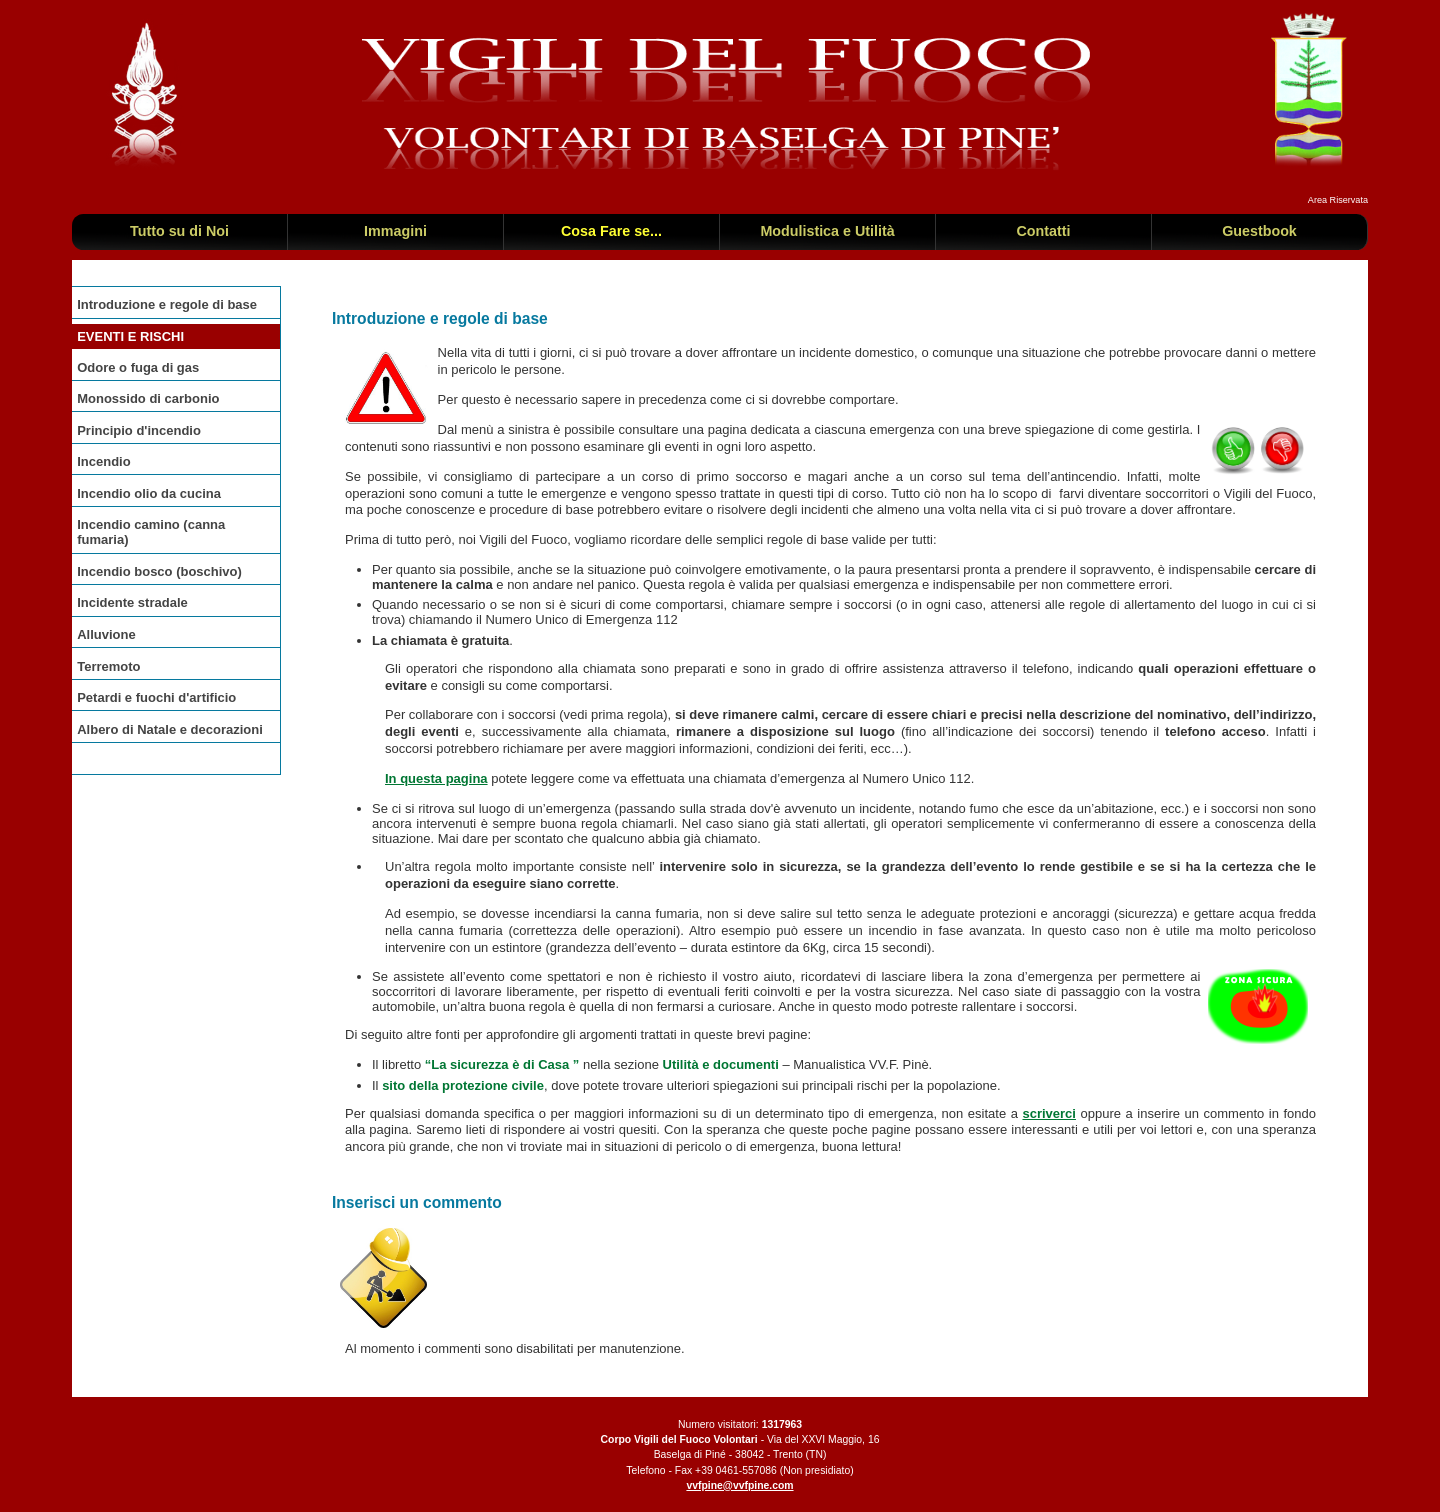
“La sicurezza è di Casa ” (502, 1064)
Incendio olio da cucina (149, 493)
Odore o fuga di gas (138, 367)
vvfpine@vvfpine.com (739, 1485)
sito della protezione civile (463, 1085)
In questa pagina (436, 778)
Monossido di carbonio (148, 398)
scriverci (1049, 1113)
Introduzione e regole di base (167, 304)
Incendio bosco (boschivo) (159, 571)
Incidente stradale (132, 602)
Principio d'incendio (139, 430)
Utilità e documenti (721, 1064)
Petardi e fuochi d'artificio (156, 697)
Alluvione (106, 634)
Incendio (103, 461)
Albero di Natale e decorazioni (170, 729)
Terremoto (108, 666)
